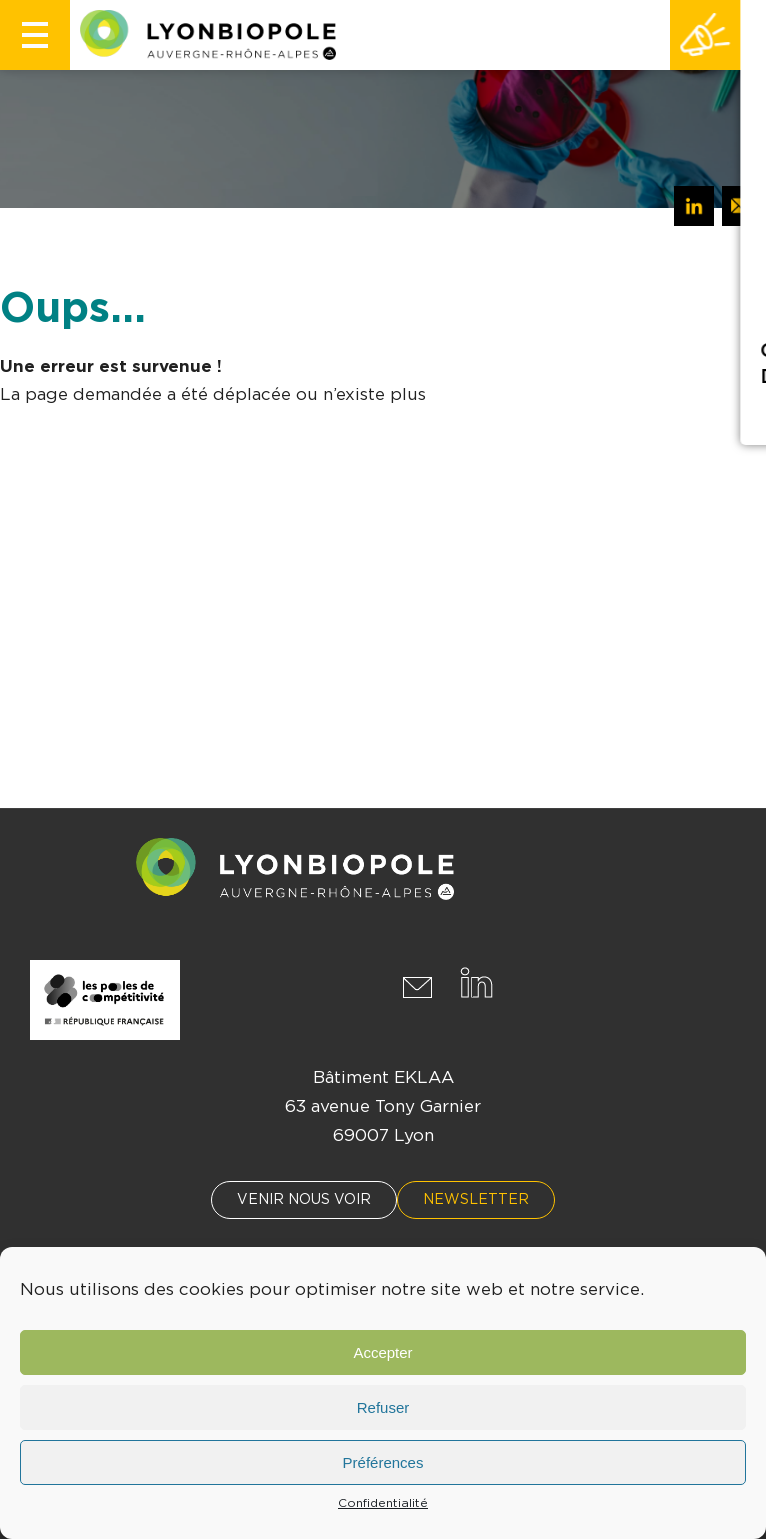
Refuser (383, 1407)
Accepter (382, 1352)
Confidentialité (383, 1503)
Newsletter (476, 1200)
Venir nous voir (304, 1200)
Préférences (383, 1462)
